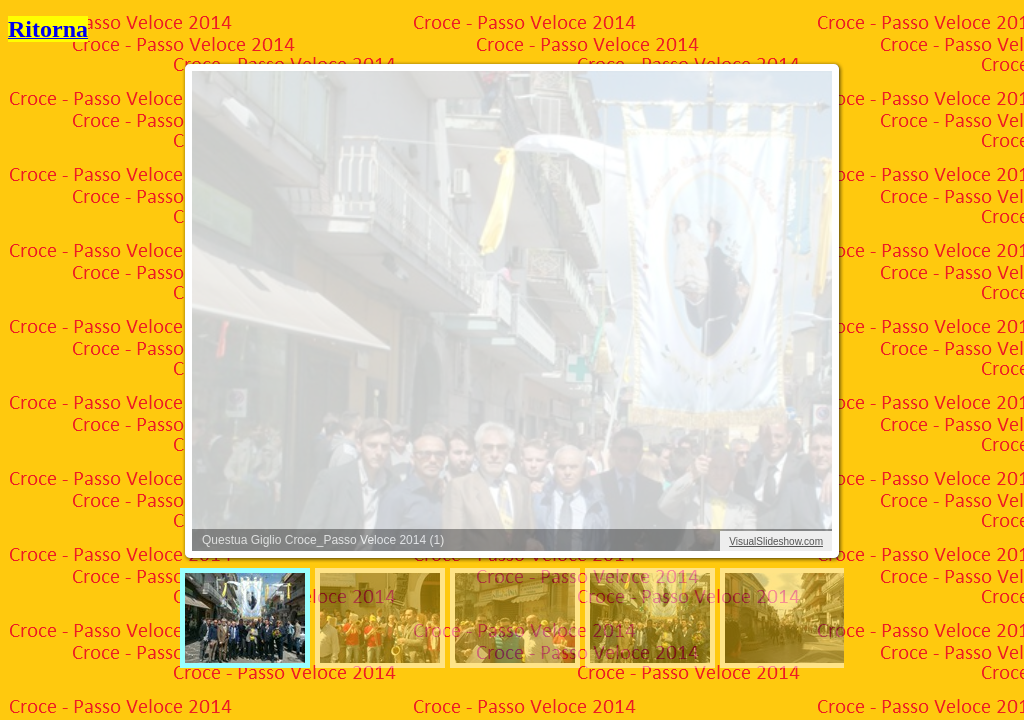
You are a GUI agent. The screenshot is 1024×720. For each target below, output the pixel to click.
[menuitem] (245, 618)
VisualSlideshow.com (776, 541)
